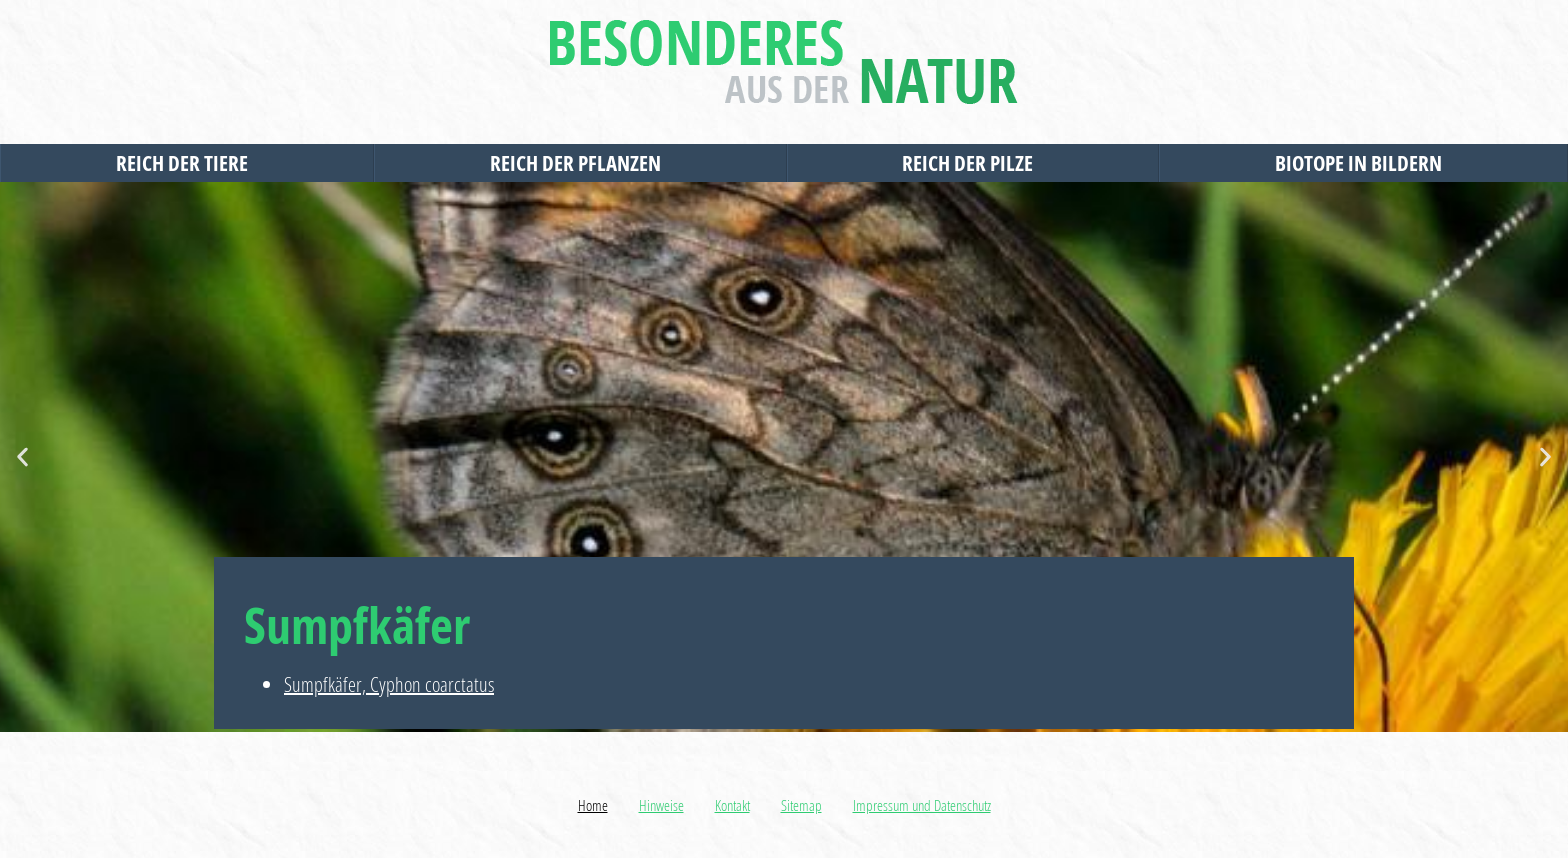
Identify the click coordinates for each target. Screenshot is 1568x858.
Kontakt (732, 805)
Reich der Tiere (187, 163)
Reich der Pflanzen (580, 163)
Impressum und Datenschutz (922, 805)
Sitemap (801, 805)
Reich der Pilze (972, 163)
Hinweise (661, 805)
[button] (22, 457)
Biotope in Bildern (1363, 163)
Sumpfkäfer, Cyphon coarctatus (389, 684)
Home (593, 805)
